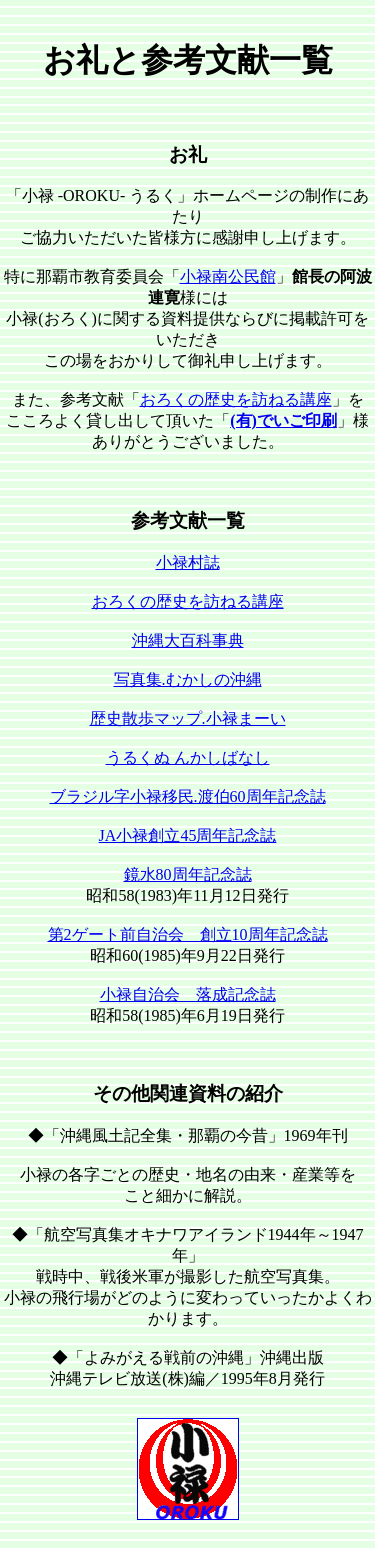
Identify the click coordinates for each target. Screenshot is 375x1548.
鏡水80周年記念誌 (188, 874)
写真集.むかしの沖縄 (188, 679)
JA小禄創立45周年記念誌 (188, 835)
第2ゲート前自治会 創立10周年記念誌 (188, 934)
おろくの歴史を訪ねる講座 (236, 399)
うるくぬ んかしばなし (188, 757)
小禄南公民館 (228, 276)
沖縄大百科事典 (188, 640)
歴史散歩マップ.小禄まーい (188, 718)
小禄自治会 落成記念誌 (188, 994)
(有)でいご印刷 (283, 420)
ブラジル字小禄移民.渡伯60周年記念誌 (188, 796)
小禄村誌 (188, 562)
